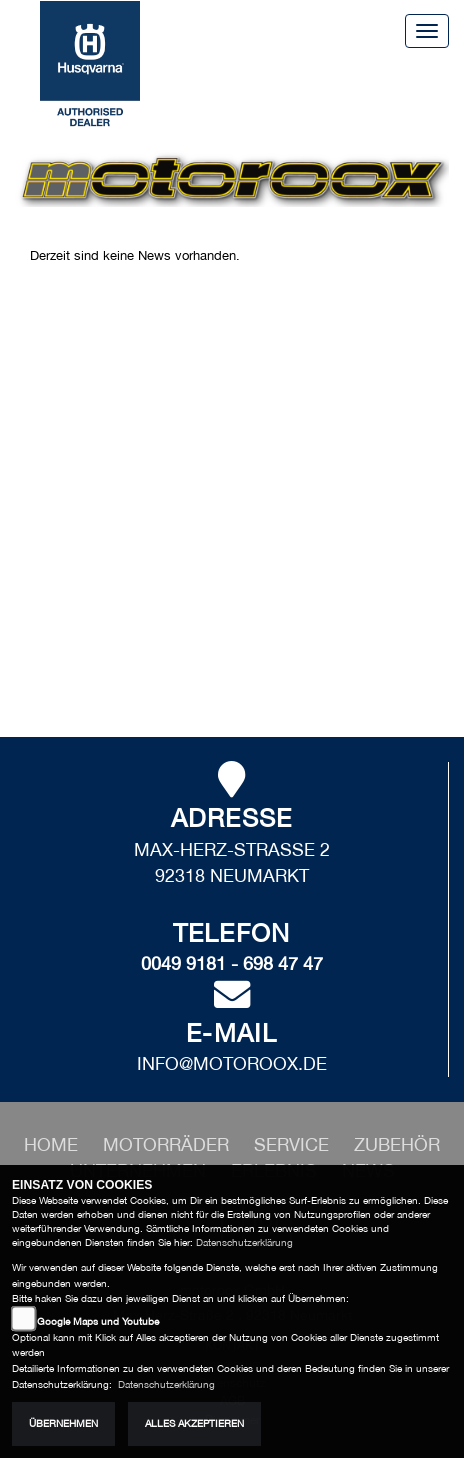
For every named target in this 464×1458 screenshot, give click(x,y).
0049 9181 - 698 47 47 (232, 963)
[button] (168, 1144)
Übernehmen (63, 1423)
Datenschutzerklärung (244, 1242)
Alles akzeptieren (194, 1423)
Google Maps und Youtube (98, 1321)
